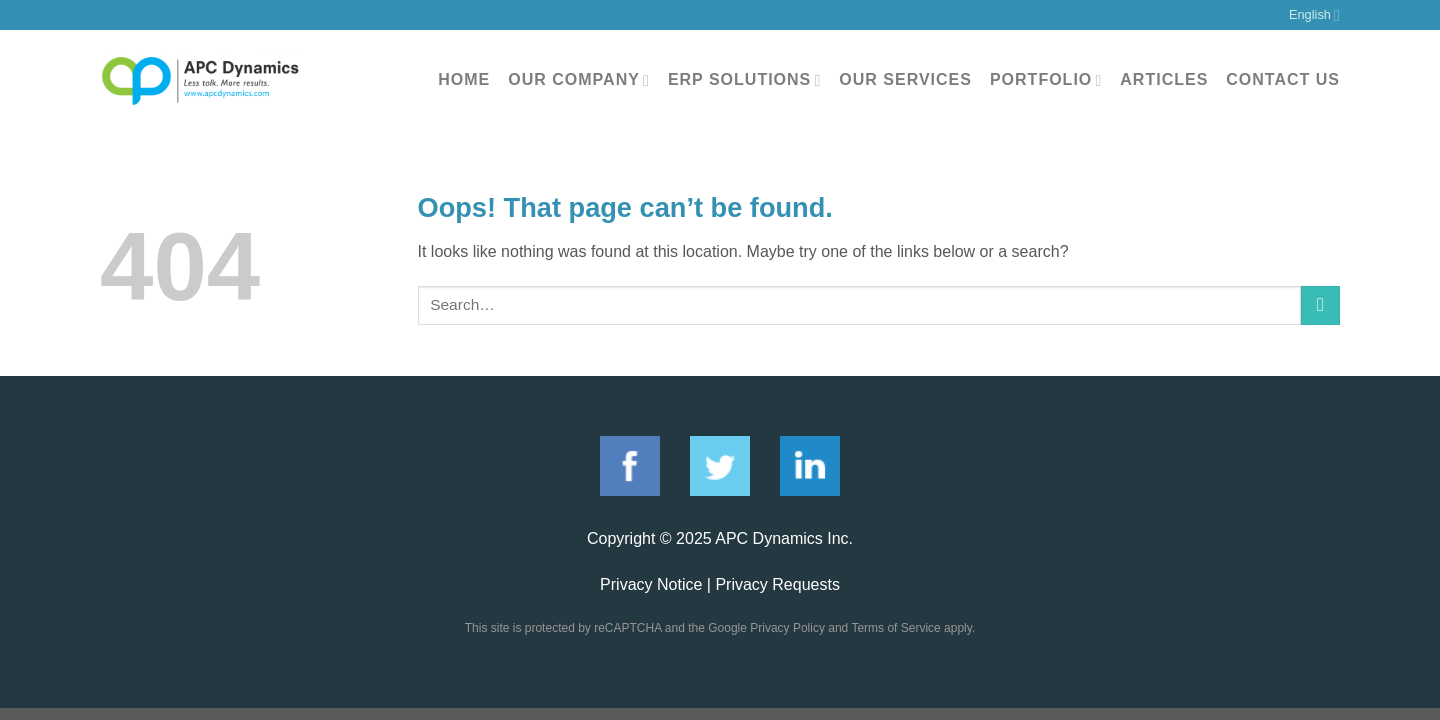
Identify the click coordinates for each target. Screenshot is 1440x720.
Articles (1164, 79)
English (1314, 15)
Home (464, 79)
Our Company (579, 80)
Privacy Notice (651, 584)
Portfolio (1046, 80)
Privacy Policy (787, 628)
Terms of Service (895, 628)
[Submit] (1320, 305)
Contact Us (1283, 79)
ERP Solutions (744, 80)
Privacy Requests (777, 584)
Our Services (905, 79)
